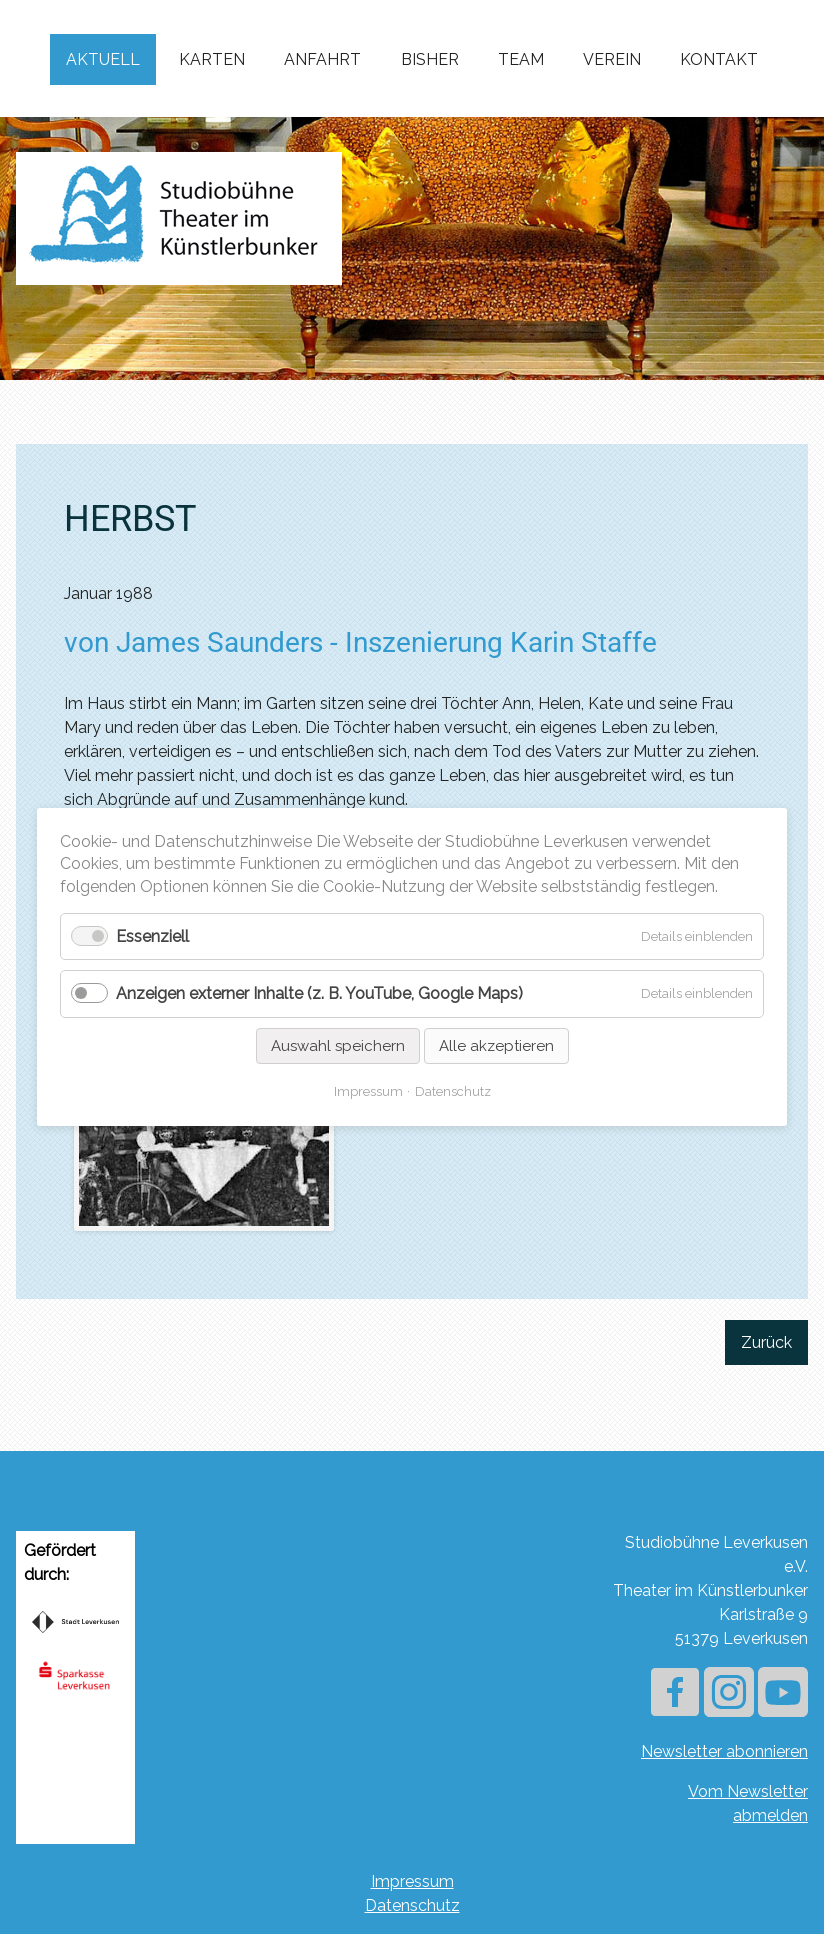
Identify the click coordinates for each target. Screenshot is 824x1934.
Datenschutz (412, 1905)
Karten (212, 59)
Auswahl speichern (338, 1046)
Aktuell (103, 59)
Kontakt (719, 59)
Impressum (412, 1881)
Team (521, 59)
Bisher (430, 59)
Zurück (766, 1342)
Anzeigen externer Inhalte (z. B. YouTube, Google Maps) (319, 994)
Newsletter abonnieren (724, 1751)
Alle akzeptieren (496, 1046)
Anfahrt (322, 59)
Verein (612, 59)
